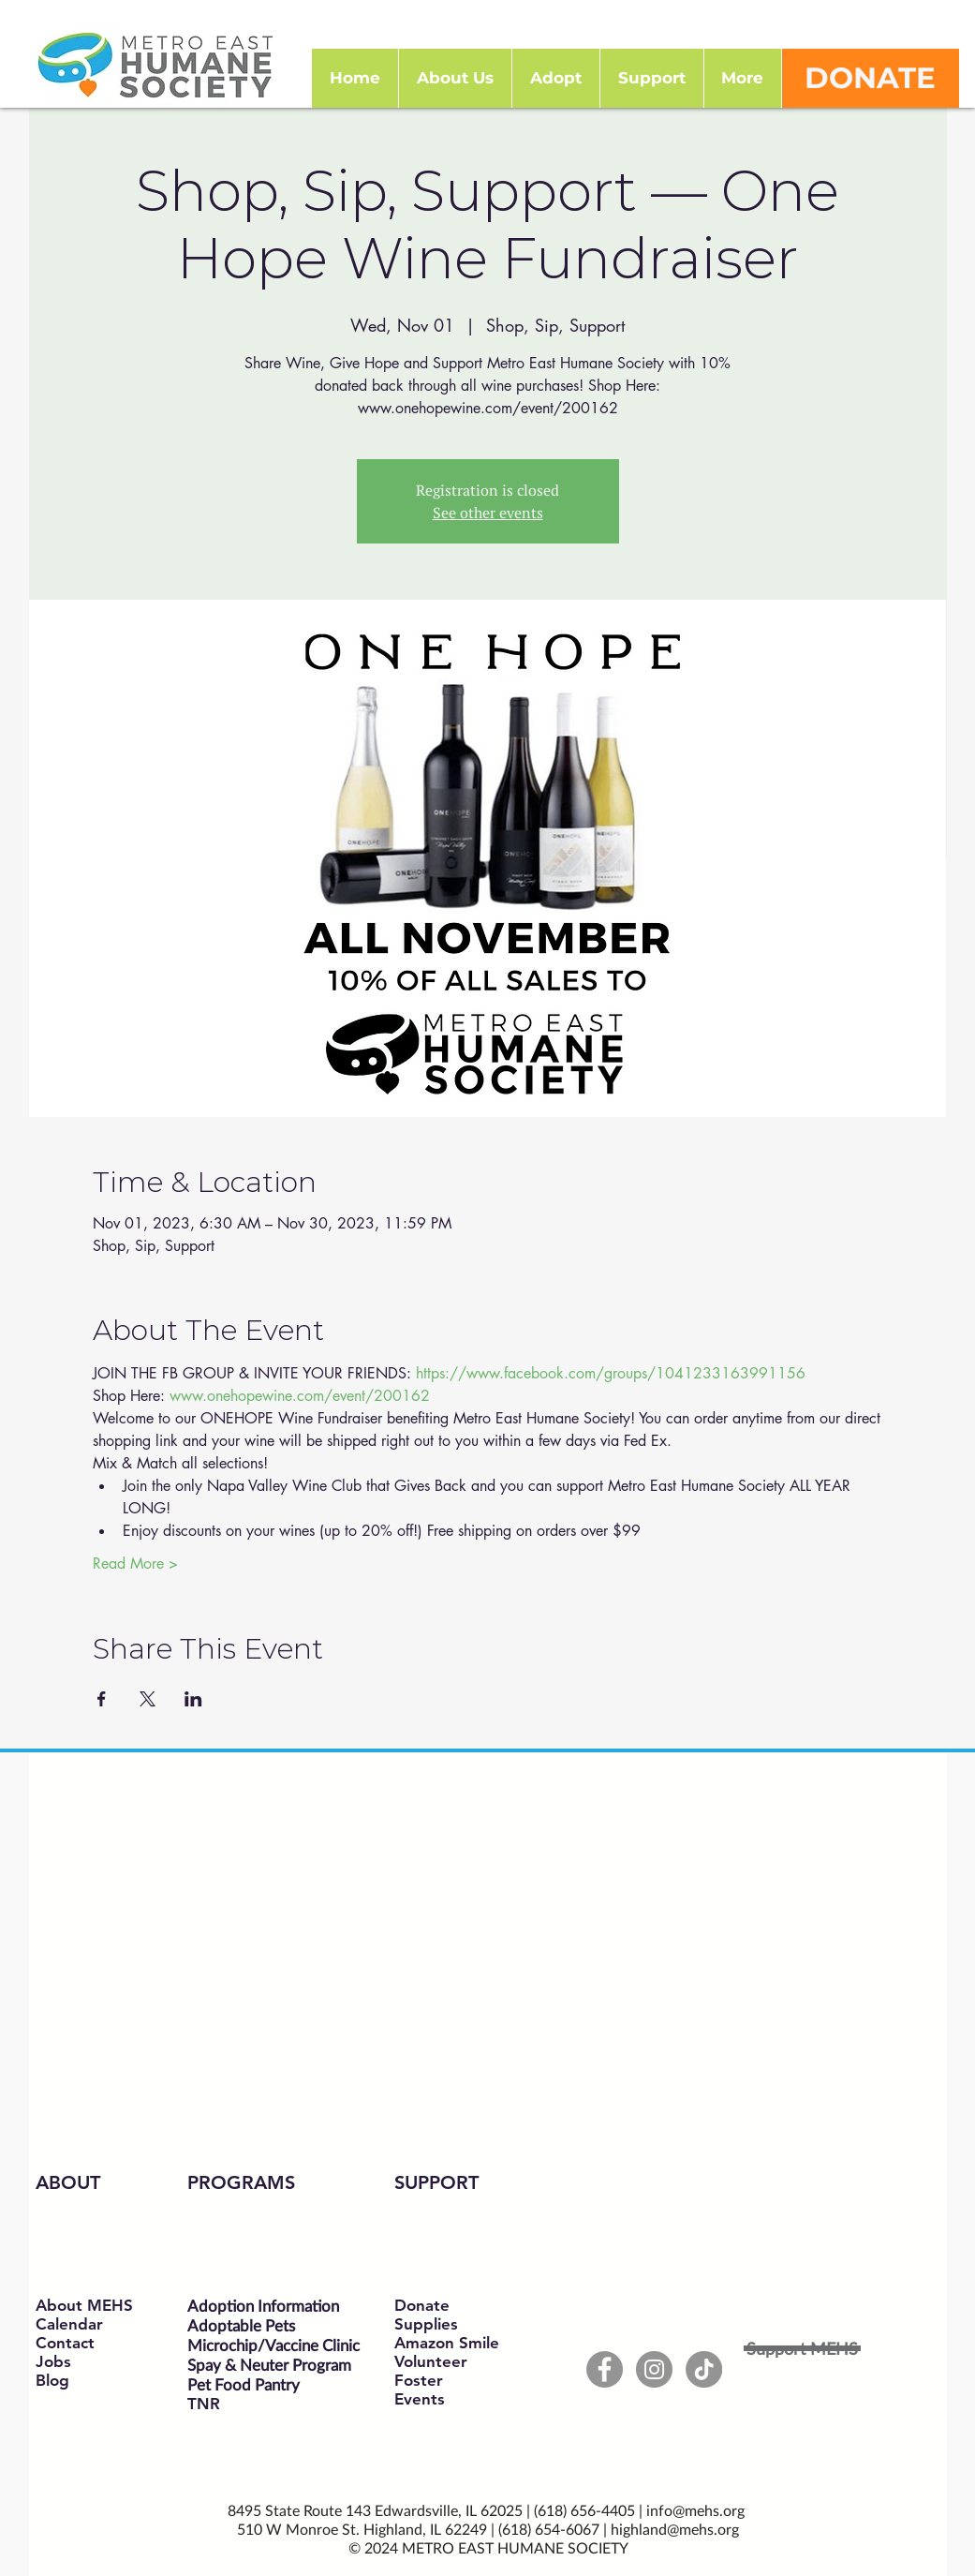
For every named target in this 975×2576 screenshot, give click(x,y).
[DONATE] (870, 78)
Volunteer (430, 2361)
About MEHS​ (84, 2305)
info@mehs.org (695, 2510)
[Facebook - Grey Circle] (604, 2369)
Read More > (135, 1563)
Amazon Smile (446, 2342)
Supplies (426, 2324)
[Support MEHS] (802, 2348)
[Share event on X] (147, 1698)
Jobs (53, 2361)
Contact (65, 2342)
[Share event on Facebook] (102, 1698)
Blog (52, 2380)
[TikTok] (704, 2369)
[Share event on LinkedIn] (193, 1698)
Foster (418, 2380)
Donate (422, 2305)
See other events (488, 512)
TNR (203, 2403)
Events (419, 2399)
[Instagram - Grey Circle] (654, 2369)
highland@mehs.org (675, 2529)
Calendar (69, 2324)
